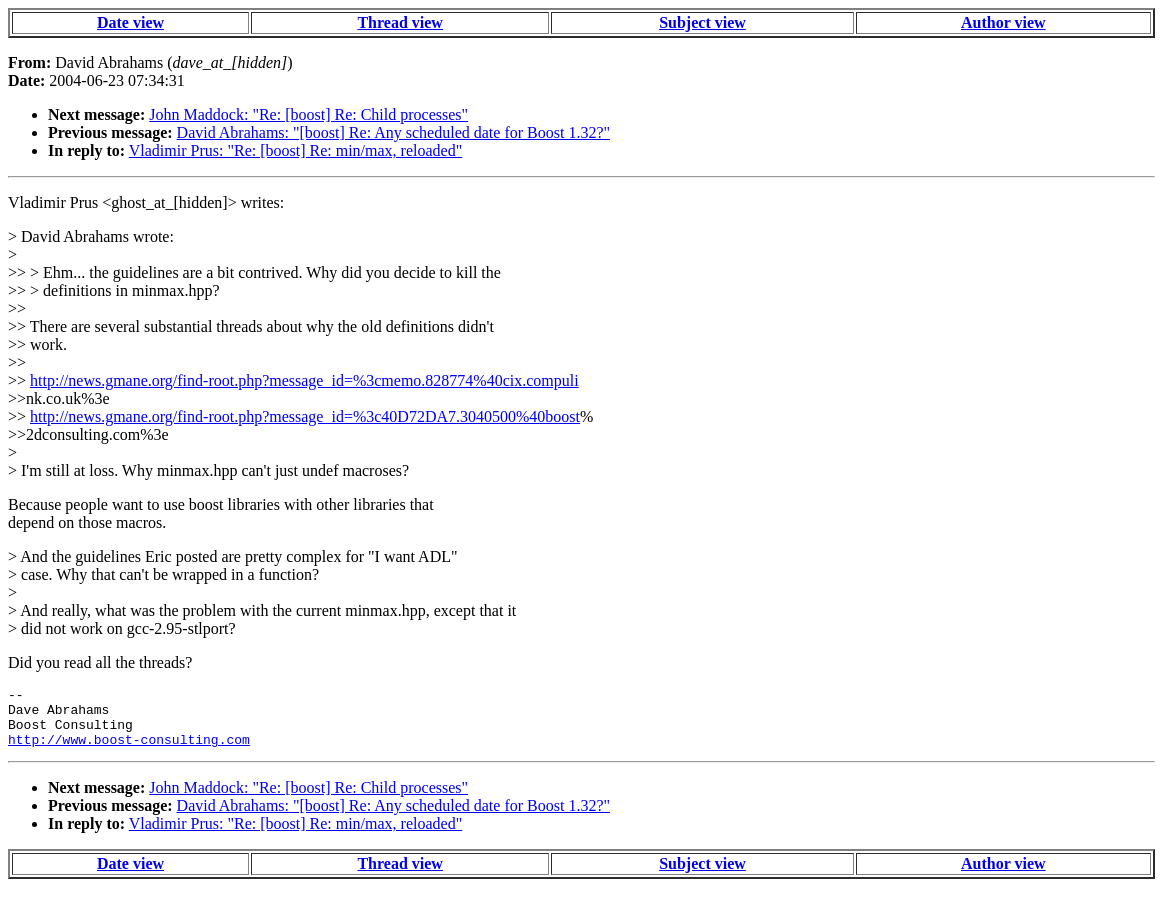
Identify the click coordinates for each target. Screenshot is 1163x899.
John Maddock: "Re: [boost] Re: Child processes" (308, 114)
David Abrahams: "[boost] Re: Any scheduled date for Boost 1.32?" (393, 132)
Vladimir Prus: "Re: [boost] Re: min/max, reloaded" (295, 150)
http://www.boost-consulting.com (129, 751)
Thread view (399, 22)
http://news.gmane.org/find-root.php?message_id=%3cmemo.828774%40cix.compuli (304, 380)
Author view (1003, 22)
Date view (130, 22)
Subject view (702, 22)
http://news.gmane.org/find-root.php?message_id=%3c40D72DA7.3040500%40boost (305, 416)
